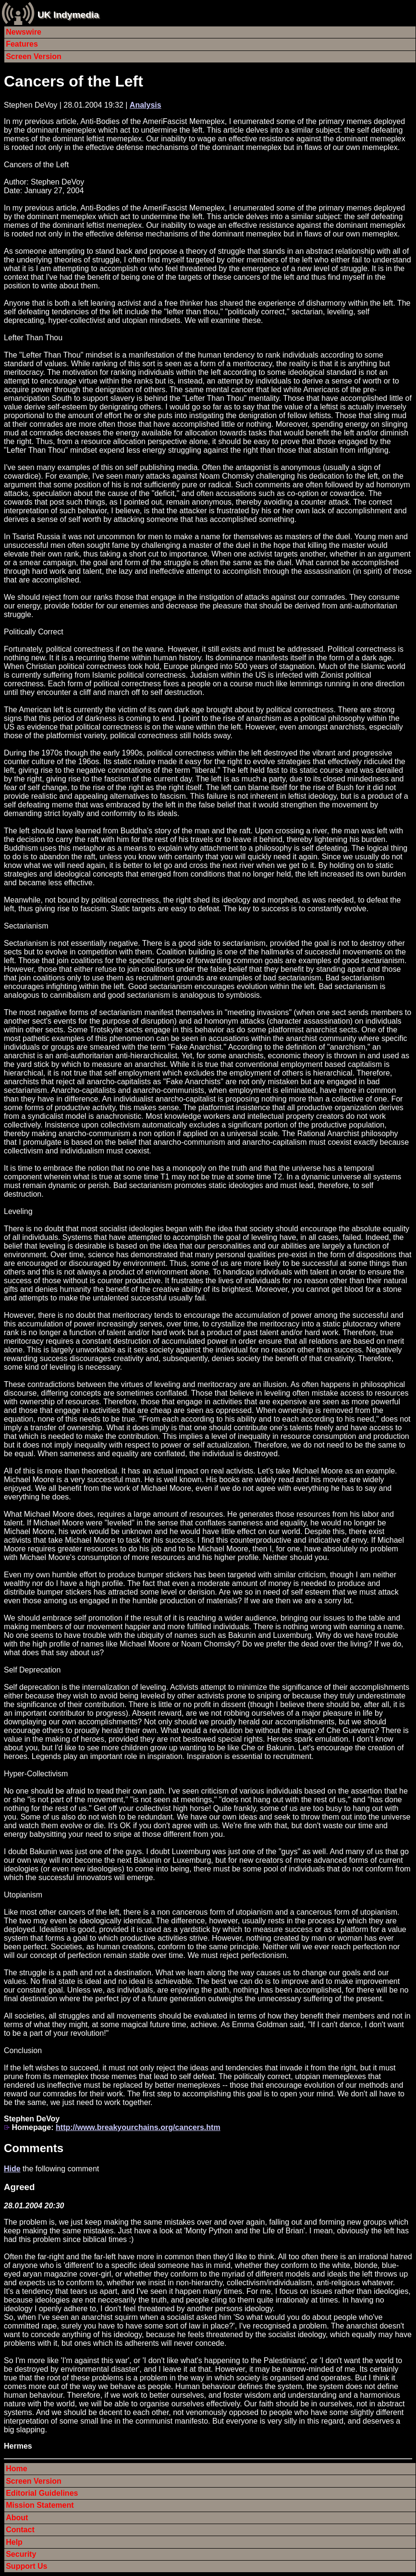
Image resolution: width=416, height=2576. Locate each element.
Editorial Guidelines (42, 2493)
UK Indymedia (68, 15)
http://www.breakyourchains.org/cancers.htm (138, 2127)
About (17, 2518)
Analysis (145, 105)
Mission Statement (39, 2505)
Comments (33, 2148)
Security (21, 2554)
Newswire (23, 32)
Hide (12, 2169)
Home (16, 2469)
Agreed (19, 2187)
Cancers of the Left (73, 81)
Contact (20, 2530)
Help (14, 2542)
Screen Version (33, 56)
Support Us (26, 2566)
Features (22, 44)
